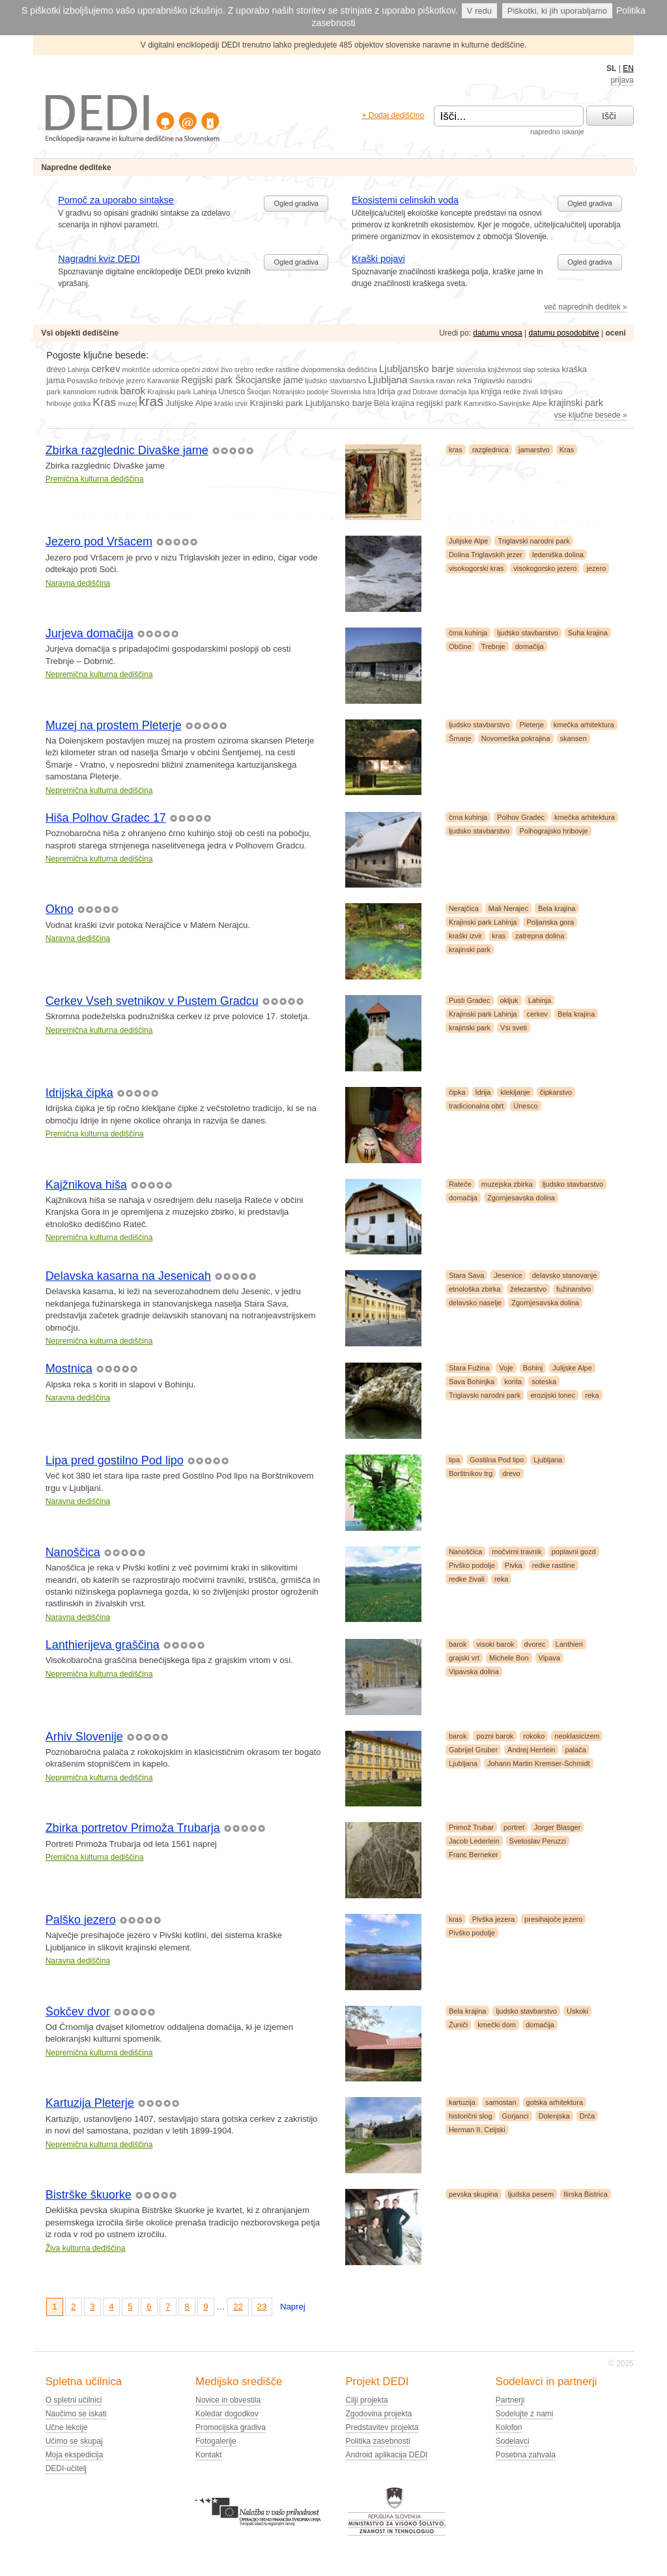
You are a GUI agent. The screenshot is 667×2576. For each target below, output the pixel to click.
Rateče (460, 1184)
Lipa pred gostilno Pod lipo (115, 1460)
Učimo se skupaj (74, 2441)
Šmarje (460, 738)
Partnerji (510, 2400)
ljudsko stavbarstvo (335, 380)
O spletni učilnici (74, 2400)
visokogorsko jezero (544, 568)
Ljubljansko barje (416, 368)
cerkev (105, 368)
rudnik (108, 392)
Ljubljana (388, 379)
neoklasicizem (576, 1736)
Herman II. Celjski (477, 2130)
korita (513, 1381)
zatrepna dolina (539, 936)
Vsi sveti (513, 1028)
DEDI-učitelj (66, 2468)
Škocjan (259, 392)
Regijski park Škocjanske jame (242, 380)
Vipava (549, 1658)
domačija (453, 392)
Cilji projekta (366, 2400)
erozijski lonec (552, 1395)
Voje (506, 1368)
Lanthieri (569, 1644)
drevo (56, 369)
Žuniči (458, 2025)
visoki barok (495, 1644)
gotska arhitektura (554, 2102)
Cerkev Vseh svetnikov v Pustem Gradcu (152, 1000)
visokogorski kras (476, 568)
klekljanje (515, 1092)
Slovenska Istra (352, 392)
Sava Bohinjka (471, 1381)
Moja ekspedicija (75, 2454)
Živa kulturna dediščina (86, 2248)
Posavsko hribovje (95, 380)
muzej (127, 403)
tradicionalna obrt (476, 1106)
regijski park (439, 403)
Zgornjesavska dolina (521, 1198)
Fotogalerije (215, 2441)
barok (132, 390)
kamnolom (79, 392)
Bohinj (533, 1368)
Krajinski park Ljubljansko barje (310, 403)
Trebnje (493, 646)
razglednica (490, 450)
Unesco (232, 391)
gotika (82, 403)
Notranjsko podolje (301, 392)
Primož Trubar (471, 1827)
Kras (104, 402)
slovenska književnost (488, 369)
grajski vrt (464, 1658)
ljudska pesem (531, 2194)
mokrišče (136, 369)
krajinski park (575, 403)
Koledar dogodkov (227, 2413)
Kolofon (509, 2427)
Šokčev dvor (78, 2011)
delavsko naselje (475, 1303)
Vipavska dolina (474, 1671)
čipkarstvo (556, 1092)
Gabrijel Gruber (473, 1750)
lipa (473, 392)
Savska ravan (432, 380)
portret (514, 1827)
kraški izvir (231, 403)
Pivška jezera (493, 1919)
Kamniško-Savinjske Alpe (505, 403)
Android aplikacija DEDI (386, 2454)
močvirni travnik (516, 1552)
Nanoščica (73, 1552)
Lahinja (78, 369)
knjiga (491, 391)
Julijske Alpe (188, 403)
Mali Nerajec (508, 908)
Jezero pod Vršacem (99, 541)
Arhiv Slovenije (84, 1736)
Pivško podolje (472, 1565)
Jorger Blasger (557, 1827)
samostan (501, 2102)
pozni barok (494, 1736)
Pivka (513, 1565)
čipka (457, 1092)
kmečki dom (496, 2025)
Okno (60, 909)
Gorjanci (515, 2116)
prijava (621, 80)
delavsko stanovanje (564, 1275)
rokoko (534, 1736)
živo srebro (237, 369)
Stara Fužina (469, 1368)
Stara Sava (466, 1275)
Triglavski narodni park (533, 541)
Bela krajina (394, 403)
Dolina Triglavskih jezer (485, 554)
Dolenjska (554, 2116)
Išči (609, 116)
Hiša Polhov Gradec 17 (106, 817)
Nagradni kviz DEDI (99, 258)
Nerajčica (464, 908)
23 (262, 2306)
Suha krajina (588, 633)
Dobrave (425, 392)
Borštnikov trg (470, 1473)
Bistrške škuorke (89, 2194)
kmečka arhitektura (584, 725)
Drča (587, 2116)
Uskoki (577, 2011)
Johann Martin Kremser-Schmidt (538, 1763)
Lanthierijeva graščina (103, 1644)
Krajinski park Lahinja (181, 392)
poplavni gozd (574, 1552)
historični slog (470, 2116)
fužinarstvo (573, 1289)
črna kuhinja (468, 633)
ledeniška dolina (558, 554)
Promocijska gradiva (230, 2427)
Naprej (292, 2306)
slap (529, 369)
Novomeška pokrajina (515, 738)
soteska (548, 369)
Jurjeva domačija (90, 633)
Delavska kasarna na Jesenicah (128, 1275)
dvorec (535, 1644)
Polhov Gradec (521, 817)
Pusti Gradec (469, 1000)
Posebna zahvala (526, 2454)
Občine (460, 646)
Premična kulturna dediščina (95, 479)
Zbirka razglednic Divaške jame (127, 450)
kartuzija (462, 2102)
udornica (165, 369)
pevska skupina (473, 2194)
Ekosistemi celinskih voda (405, 200)
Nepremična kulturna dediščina (99, 674)
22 (238, 2306)
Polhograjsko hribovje (553, 831)
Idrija (386, 391)
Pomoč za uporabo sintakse (116, 200)
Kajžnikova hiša (86, 1184)
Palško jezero (81, 1919)
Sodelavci (513, 2441)
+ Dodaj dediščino (393, 115)
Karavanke (163, 380)
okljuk (509, 1000)
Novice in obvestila (228, 2400)
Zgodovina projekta (378, 2413)
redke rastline (277, 369)
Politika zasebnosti (377, 2441)
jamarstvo (534, 450)
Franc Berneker (473, 1855)
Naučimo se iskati (76, 2413)
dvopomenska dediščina (339, 369)
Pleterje (531, 725)
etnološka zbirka (475, 1289)
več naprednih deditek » (585, 306)
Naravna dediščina (78, 583)
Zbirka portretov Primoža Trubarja (133, 1827)
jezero (135, 380)
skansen (573, 738)
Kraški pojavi (378, 258)
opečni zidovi (200, 369)
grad (404, 392)
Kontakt (208, 2454)
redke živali (521, 392)
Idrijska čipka (79, 1092)
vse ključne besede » (590, 415)
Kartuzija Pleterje (90, 2102)
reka (464, 380)
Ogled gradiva (296, 203)
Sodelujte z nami (525, 2413)
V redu (479, 11)
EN (628, 68)
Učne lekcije (67, 2427)
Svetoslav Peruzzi (537, 1841)
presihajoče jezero (553, 1919)
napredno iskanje (557, 132)
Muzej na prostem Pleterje (114, 725)
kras (151, 401)
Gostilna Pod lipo (497, 1460)
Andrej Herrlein (531, 1750)
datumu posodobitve (564, 333)
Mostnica (69, 1368)
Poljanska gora (550, 922)
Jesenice (508, 1275)
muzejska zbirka (507, 1184)
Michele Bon (509, 1658)
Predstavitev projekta (381, 2427)
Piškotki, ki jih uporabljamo (557, 11)
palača (575, 1750)
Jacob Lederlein (474, 1841)
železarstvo (528, 1289)
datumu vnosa (497, 333)
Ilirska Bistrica (585, 2194)
